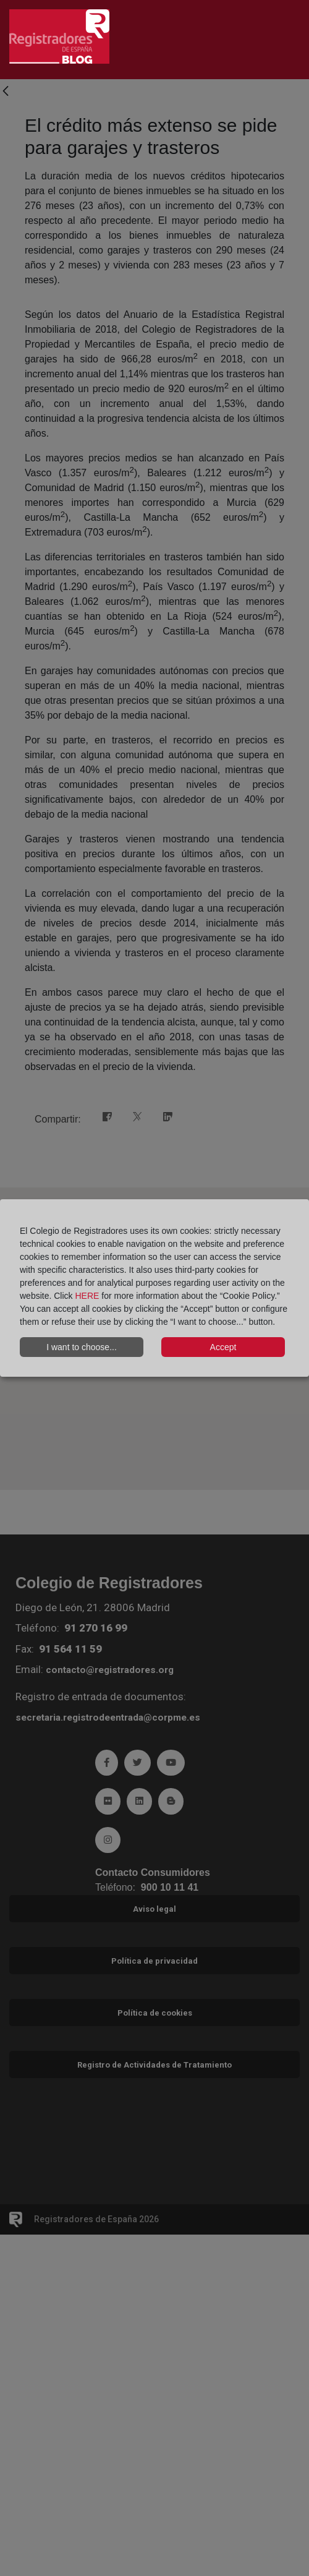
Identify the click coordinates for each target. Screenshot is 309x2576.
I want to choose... (81, 1347)
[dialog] (154, 1288)
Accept (223, 1347)
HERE (87, 1296)
